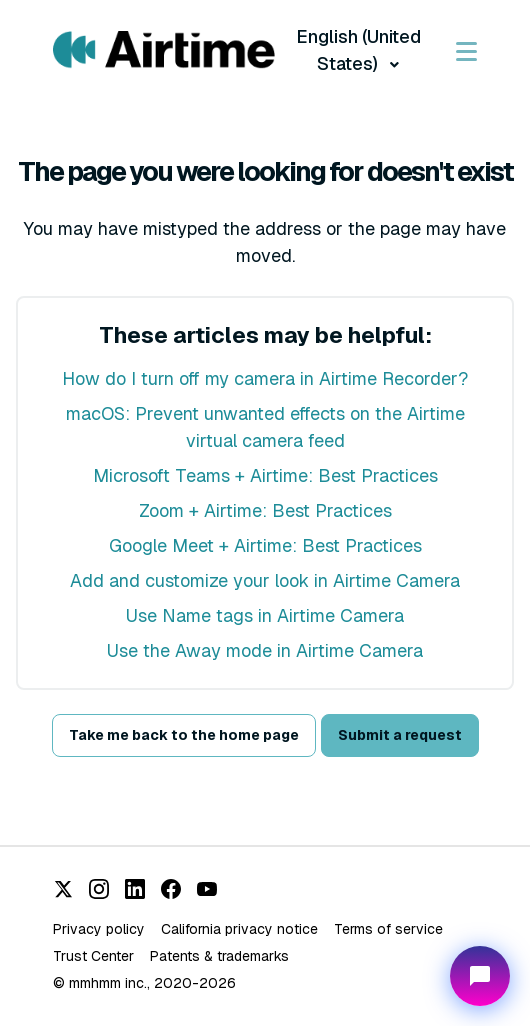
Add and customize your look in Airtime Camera (265, 580)
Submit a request (400, 735)
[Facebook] (171, 889)
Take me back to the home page (184, 735)
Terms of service (388, 929)
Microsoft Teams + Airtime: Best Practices (265, 475)
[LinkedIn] (135, 889)
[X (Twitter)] (63, 889)
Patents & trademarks (219, 956)
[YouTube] (207, 889)
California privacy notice (239, 929)
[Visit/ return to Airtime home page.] (164, 50)
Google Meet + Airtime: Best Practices (265, 545)
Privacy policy (99, 929)
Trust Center (93, 956)
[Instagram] (99, 889)
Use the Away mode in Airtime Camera (265, 650)
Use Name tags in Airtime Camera (265, 615)
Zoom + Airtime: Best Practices (265, 510)
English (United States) (358, 50)
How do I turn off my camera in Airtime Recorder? (265, 378)
